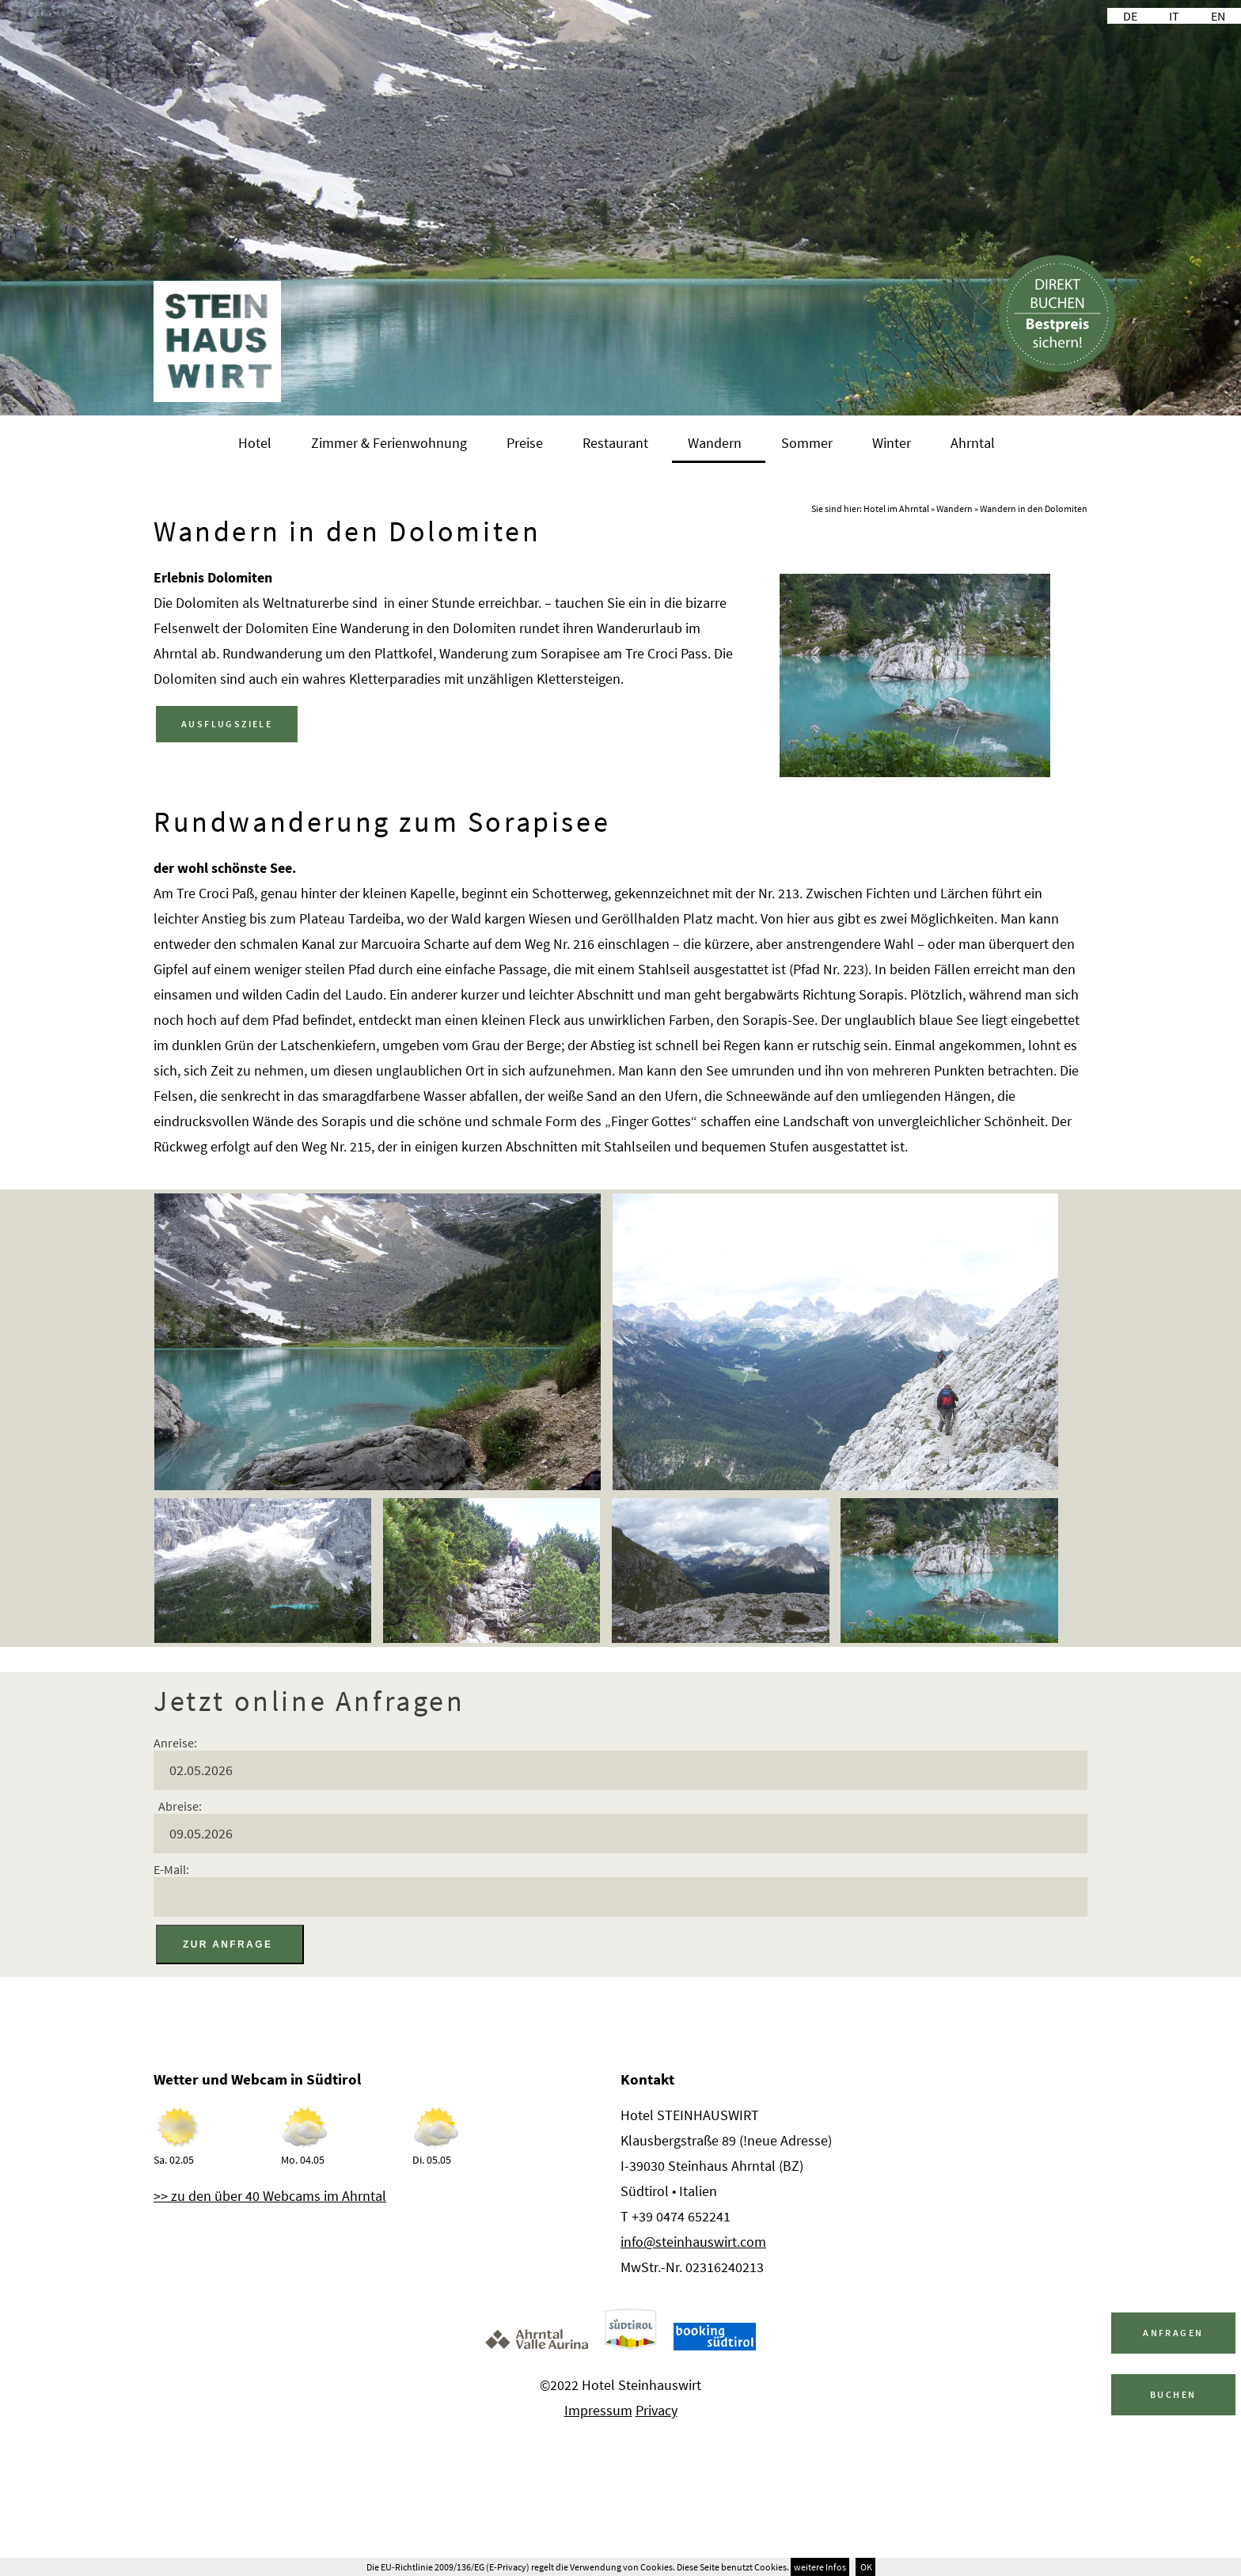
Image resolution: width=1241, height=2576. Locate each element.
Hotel (254, 443)
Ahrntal (973, 443)
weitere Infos (820, 2567)
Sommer (807, 443)
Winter (891, 443)
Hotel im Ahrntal (896, 508)
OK (865, 2567)
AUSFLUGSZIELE (226, 724)
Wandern (715, 443)
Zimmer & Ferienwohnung (389, 443)
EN (1218, 16)
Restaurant (615, 443)
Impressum (598, 2410)
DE (1130, 16)
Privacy (656, 2410)
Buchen (1173, 2394)
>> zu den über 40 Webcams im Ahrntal (270, 2196)
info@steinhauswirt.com (693, 2242)
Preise (525, 443)
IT (1174, 16)
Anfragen (1173, 2333)
